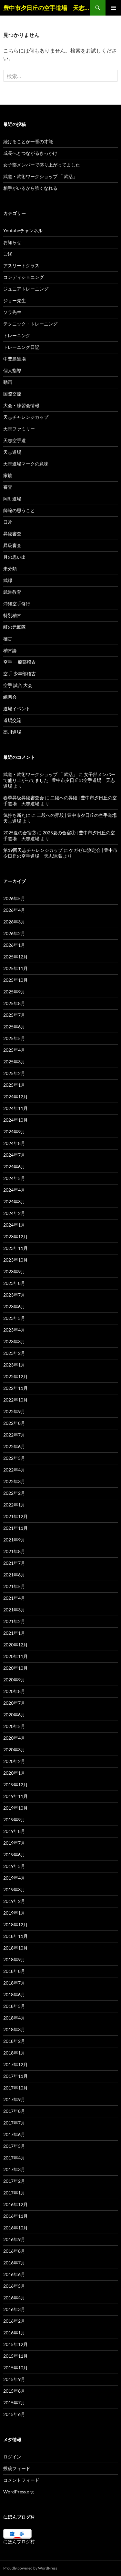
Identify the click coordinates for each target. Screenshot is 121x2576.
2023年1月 (14, 1365)
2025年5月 (14, 1038)
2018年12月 (15, 1924)
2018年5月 (14, 2006)
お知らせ (12, 242)
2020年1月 (14, 1773)
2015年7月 (14, 2402)
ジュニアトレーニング (25, 289)
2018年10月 (15, 1948)
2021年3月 (14, 1609)
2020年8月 (14, 1691)
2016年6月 (14, 2274)
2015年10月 (15, 2367)
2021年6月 (14, 1574)
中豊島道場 (14, 358)
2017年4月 (14, 2157)
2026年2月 (14, 933)
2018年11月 (15, 1936)
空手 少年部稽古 (19, 673)
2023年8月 (14, 1283)
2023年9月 (14, 1271)
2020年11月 (15, 1656)
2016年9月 (14, 2239)
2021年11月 (15, 1528)
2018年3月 (14, 2029)
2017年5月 (14, 2146)
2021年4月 (14, 1598)
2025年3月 (14, 1061)
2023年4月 (14, 1330)
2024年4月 (14, 1190)
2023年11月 (15, 1248)
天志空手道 (14, 440)
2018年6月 (14, 1994)
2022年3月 (14, 1481)
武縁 (7, 580)
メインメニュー (113, 8)
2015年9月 (14, 2379)
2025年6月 (14, 1026)
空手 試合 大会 (17, 685)
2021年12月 (15, 1516)
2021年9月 (14, 1539)
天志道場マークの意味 (25, 463)
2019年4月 (14, 1878)
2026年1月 (14, 945)
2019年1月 (14, 1913)
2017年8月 (14, 2111)
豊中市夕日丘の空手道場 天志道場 (46, 7)
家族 (7, 475)
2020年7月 (14, 1703)
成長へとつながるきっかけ (30, 153)
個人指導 (12, 370)
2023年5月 (14, 1318)
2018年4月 (14, 2018)
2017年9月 (14, 2099)
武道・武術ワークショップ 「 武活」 (40, 176)
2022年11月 (15, 1388)
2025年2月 (14, 1073)
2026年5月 (14, 898)
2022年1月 (14, 1504)
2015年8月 (14, 2391)
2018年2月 (14, 2041)
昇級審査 (12, 545)
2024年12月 (15, 1096)
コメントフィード (21, 2480)
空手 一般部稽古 (19, 662)
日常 (7, 522)
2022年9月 (14, 1411)
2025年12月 (15, 956)
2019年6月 (14, 1854)
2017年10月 (15, 2087)
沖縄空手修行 (16, 603)
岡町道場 (12, 498)
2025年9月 (14, 991)
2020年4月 (14, 1738)
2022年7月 (14, 1434)
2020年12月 (15, 1644)
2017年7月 (14, 2122)
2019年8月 (14, 1831)
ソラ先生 (12, 312)
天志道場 (12, 452)
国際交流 (12, 393)
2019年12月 (15, 1784)
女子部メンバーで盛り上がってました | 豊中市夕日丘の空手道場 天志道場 (59, 780)
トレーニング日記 (21, 347)
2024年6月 (14, 1166)
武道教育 (12, 592)
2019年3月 (14, 1889)
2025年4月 (14, 1050)
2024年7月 (14, 1155)
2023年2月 (14, 1353)
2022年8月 (14, 1423)
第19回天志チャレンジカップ (33, 850)
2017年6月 (14, 2134)
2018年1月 (14, 2052)
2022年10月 (15, 1399)
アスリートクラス (21, 265)
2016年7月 (14, 2262)
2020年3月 (14, 1749)
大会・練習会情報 (21, 405)
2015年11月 (15, 2356)
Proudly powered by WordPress (30, 2568)
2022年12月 (15, 1376)
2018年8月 (14, 1971)
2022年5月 (14, 1458)
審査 (7, 487)
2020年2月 (14, 1761)
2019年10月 (15, 1808)
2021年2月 (14, 1621)
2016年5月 (14, 2286)
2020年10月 (15, 1668)
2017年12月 (15, 2064)
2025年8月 (14, 1003)
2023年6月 (14, 1306)
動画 (7, 382)
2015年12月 (15, 2344)
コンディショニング (23, 277)
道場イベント (16, 708)
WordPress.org (18, 2491)
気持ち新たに (16, 815)
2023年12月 (15, 1236)
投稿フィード (16, 2468)
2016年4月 (14, 2297)
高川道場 (12, 732)
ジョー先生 (14, 300)
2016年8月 (14, 2251)
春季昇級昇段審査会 (23, 797)
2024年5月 (14, 1178)
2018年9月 (14, 1959)
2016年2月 (14, 2321)
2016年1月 (14, 2332)
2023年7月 (14, 1295)
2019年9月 (14, 1819)
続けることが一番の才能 (28, 141)
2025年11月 (15, 968)
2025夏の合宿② (19, 832)
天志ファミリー (19, 428)
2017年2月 (14, 2181)
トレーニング (16, 335)
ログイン (12, 2456)
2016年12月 (15, 2204)
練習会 (10, 697)
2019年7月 (14, 1843)
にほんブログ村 (19, 2541)
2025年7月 (14, 1015)
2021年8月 (14, 1551)
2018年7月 (14, 1983)
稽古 (7, 638)
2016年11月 (15, 2216)
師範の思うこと (19, 510)
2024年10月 (15, 1120)
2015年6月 (14, 2414)
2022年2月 (14, 1493)
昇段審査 (12, 533)
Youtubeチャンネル (23, 230)
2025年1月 (14, 1085)
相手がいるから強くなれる (30, 188)
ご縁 (7, 254)
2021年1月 (14, 1633)
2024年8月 (14, 1143)
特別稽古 (12, 615)
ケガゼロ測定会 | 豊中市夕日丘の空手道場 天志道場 (60, 853)
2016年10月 (15, 2227)
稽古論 (10, 650)
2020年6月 (14, 1714)
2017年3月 (14, 2169)
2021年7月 (14, 1563)
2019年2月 (14, 1901)
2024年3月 (14, 1201)
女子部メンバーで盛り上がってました (41, 164)
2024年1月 (14, 1225)
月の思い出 (14, 557)
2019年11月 (15, 1796)
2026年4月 (14, 910)
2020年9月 (14, 1679)
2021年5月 (14, 1586)
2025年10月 (15, 980)
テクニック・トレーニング (30, 323)
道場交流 (12, 720)
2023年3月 (14, 1341)
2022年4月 (14, 1469)
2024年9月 (14, 1131)
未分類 (10, 568)
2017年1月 (14, 2192)
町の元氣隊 (14, 627)
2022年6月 (14, 1446)
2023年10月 (15, 1260)
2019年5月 (14, 1866)
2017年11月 (15, 2076)
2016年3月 (14, 2309)
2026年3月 (14, 921)
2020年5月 (14, 1726)
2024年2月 (14, 1213)
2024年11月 (15, 1108)
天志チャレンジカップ (25, 417)
